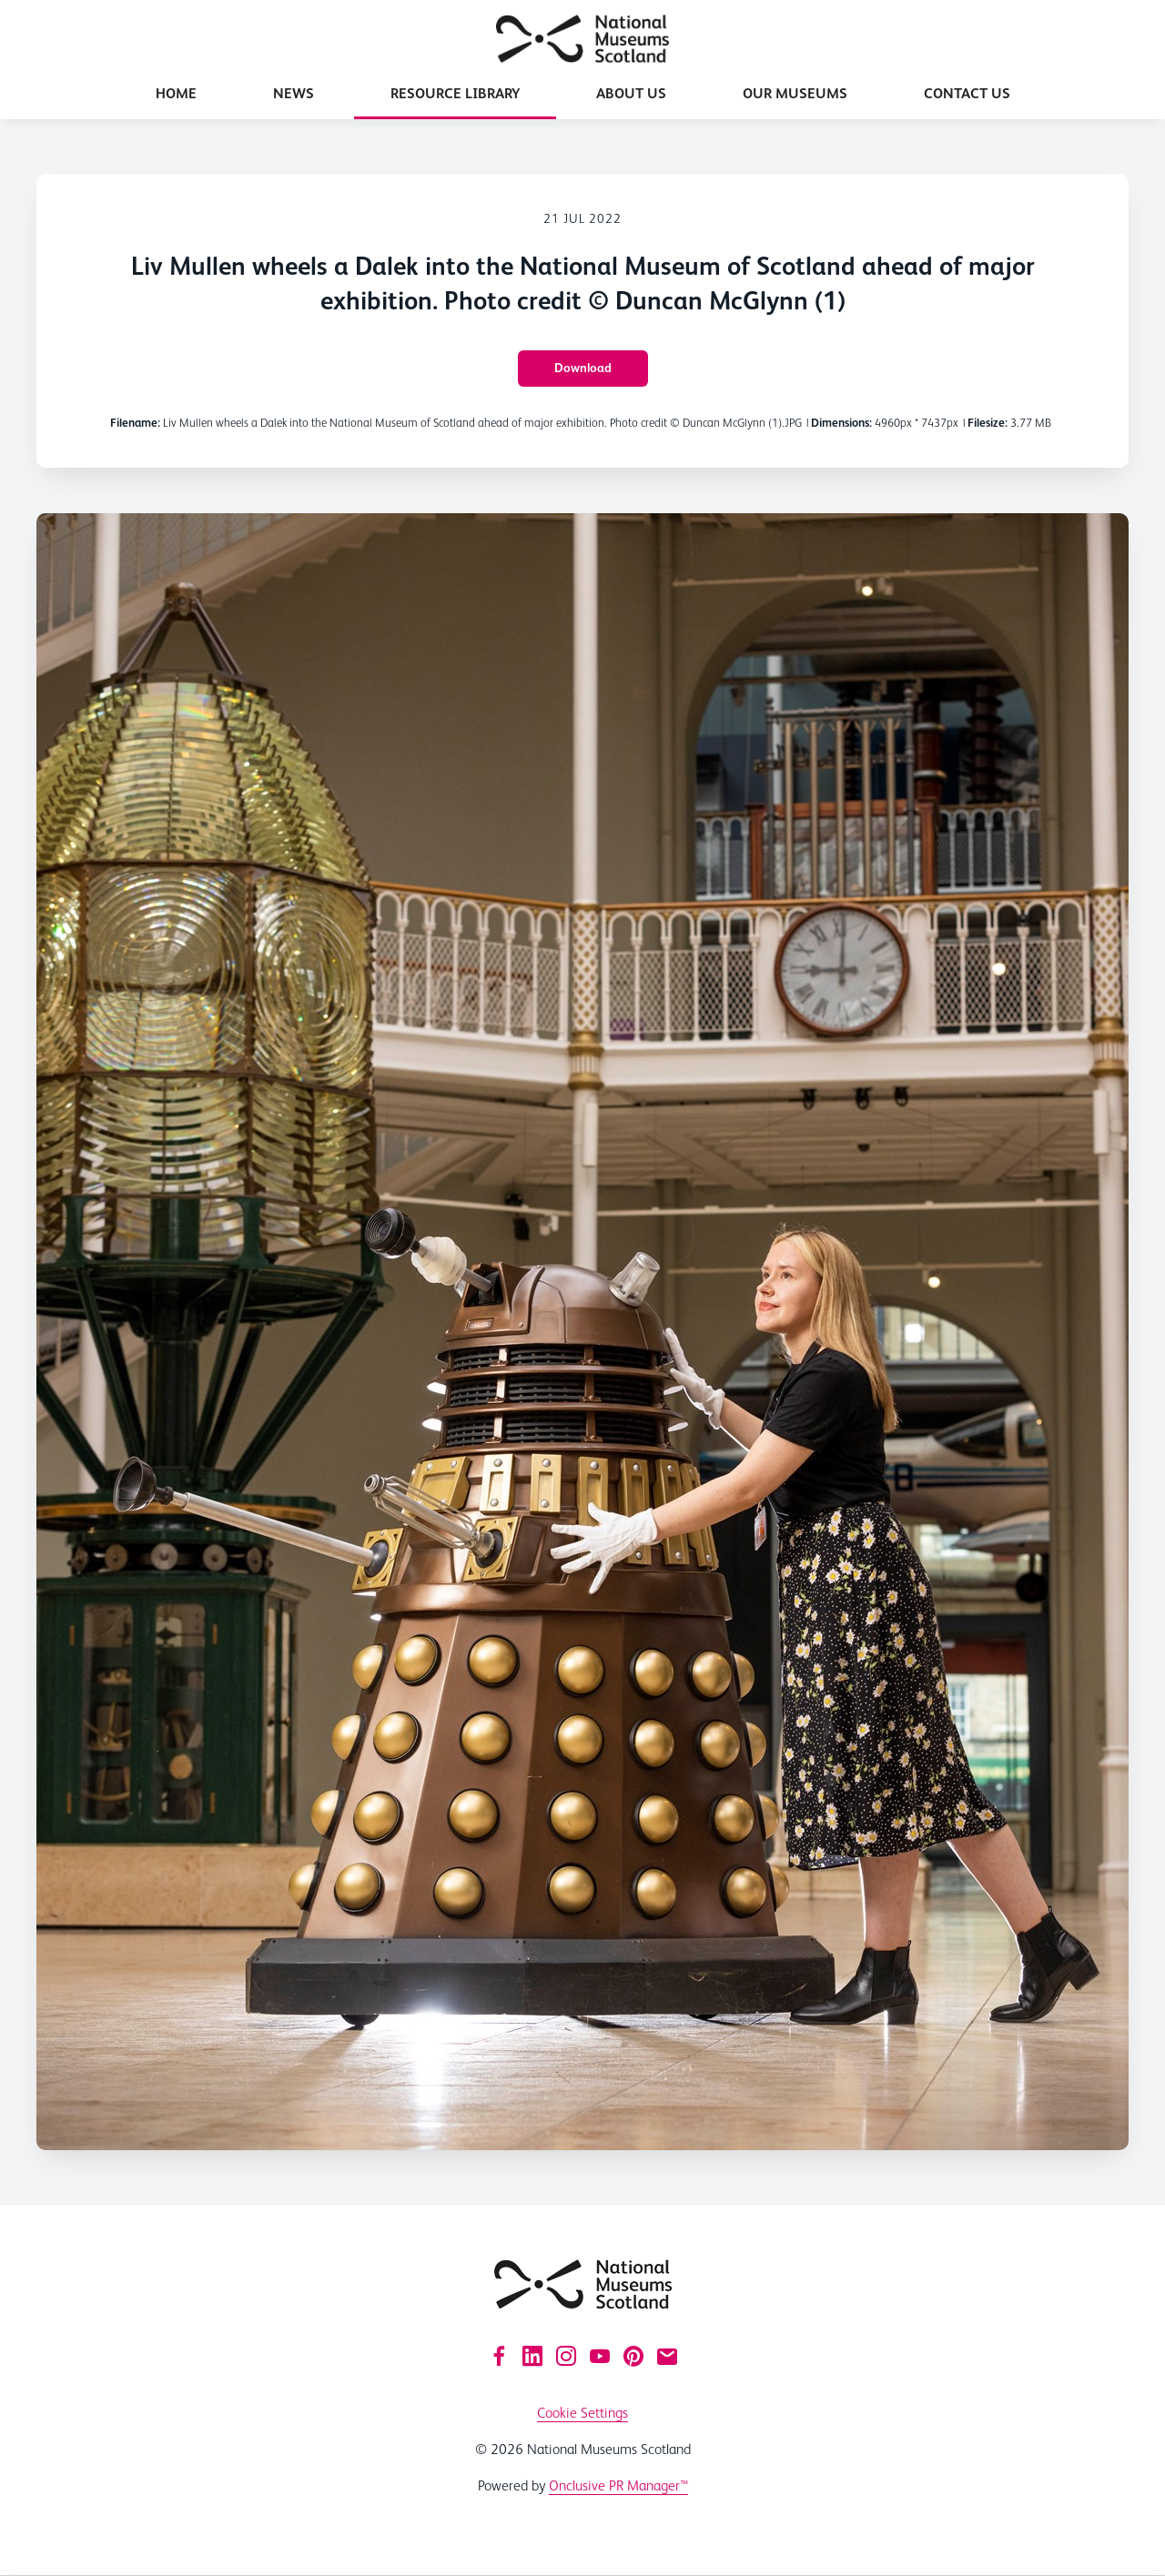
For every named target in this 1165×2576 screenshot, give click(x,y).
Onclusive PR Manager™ (618, 2485)
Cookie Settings (582, 2412)
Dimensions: (841, 422)
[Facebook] (499, 2356)
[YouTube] (600, 2356)
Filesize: (987, 422)
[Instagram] (566, 2356)
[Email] (667, 2356)
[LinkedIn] (532, 2356)
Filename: (135, 422)
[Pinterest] (633, 2356)
